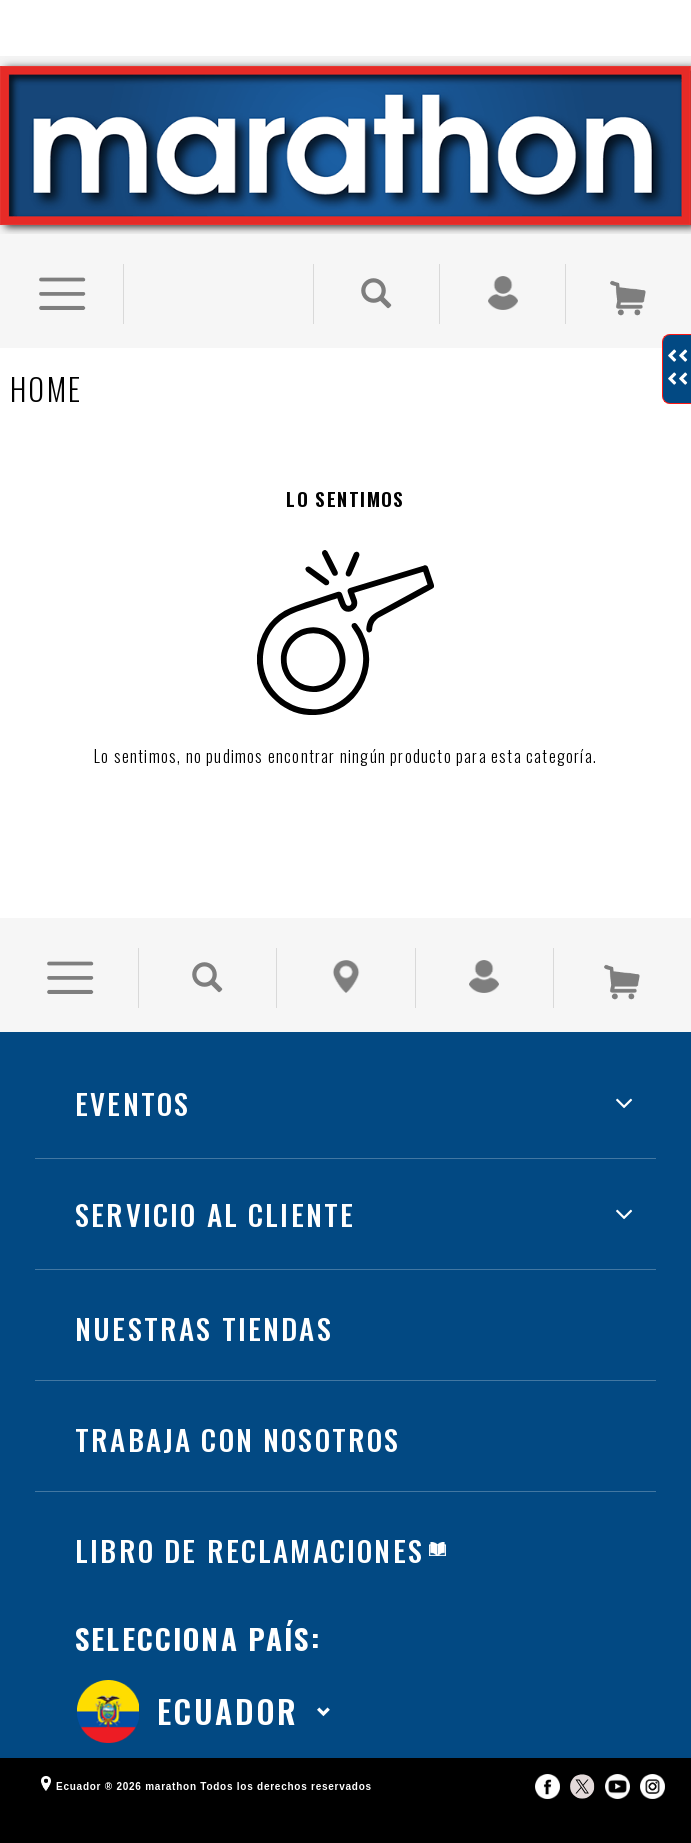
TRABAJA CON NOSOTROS (238, 1403)
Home (46, 354)
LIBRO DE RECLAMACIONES (249, 1514)
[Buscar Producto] (376, 260)
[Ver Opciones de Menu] (61, 260)
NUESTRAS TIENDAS (204, 1292)
